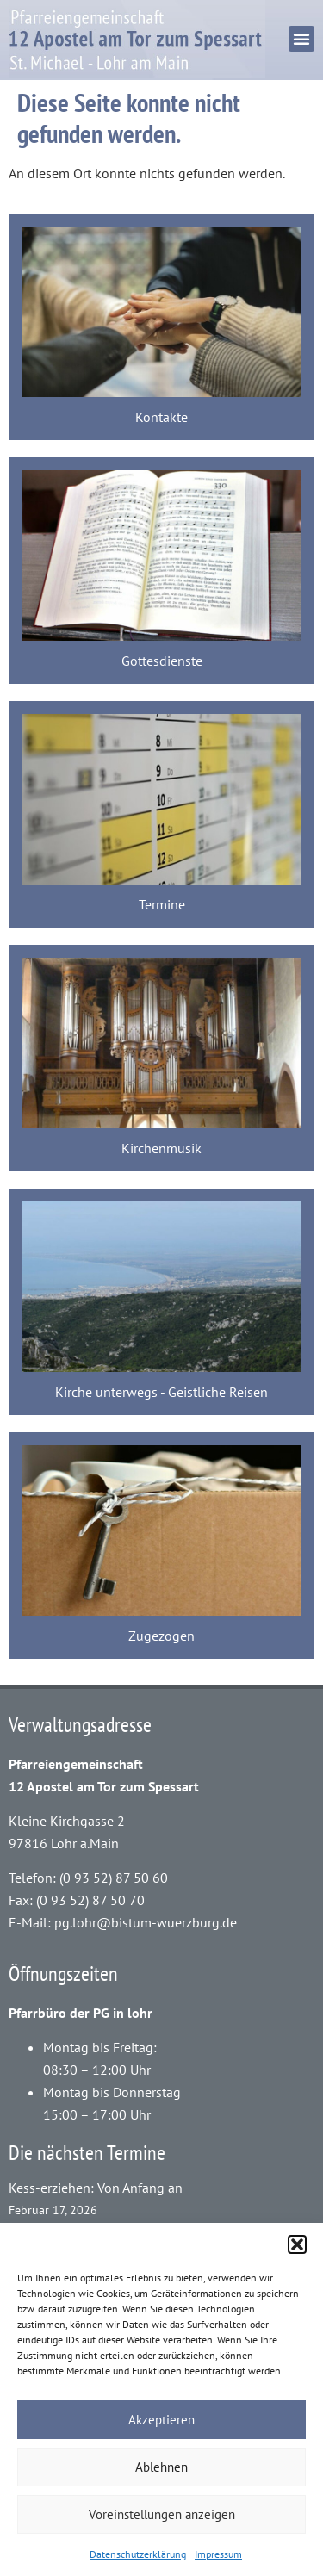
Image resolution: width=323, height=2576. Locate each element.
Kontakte (161, 416)
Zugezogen (161, 1635)
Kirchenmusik (161, 1148)
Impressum (218, 2554)
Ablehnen (161, 2467)
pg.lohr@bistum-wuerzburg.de (145, 1922)
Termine (162, 904)
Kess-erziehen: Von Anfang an (96, 2187)
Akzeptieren (161, 2420)
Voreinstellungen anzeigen (162, 2514)
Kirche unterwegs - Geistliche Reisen (161, 1391)
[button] (297, 2244)
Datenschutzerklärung (138, 2554)
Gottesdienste (161, 660)
